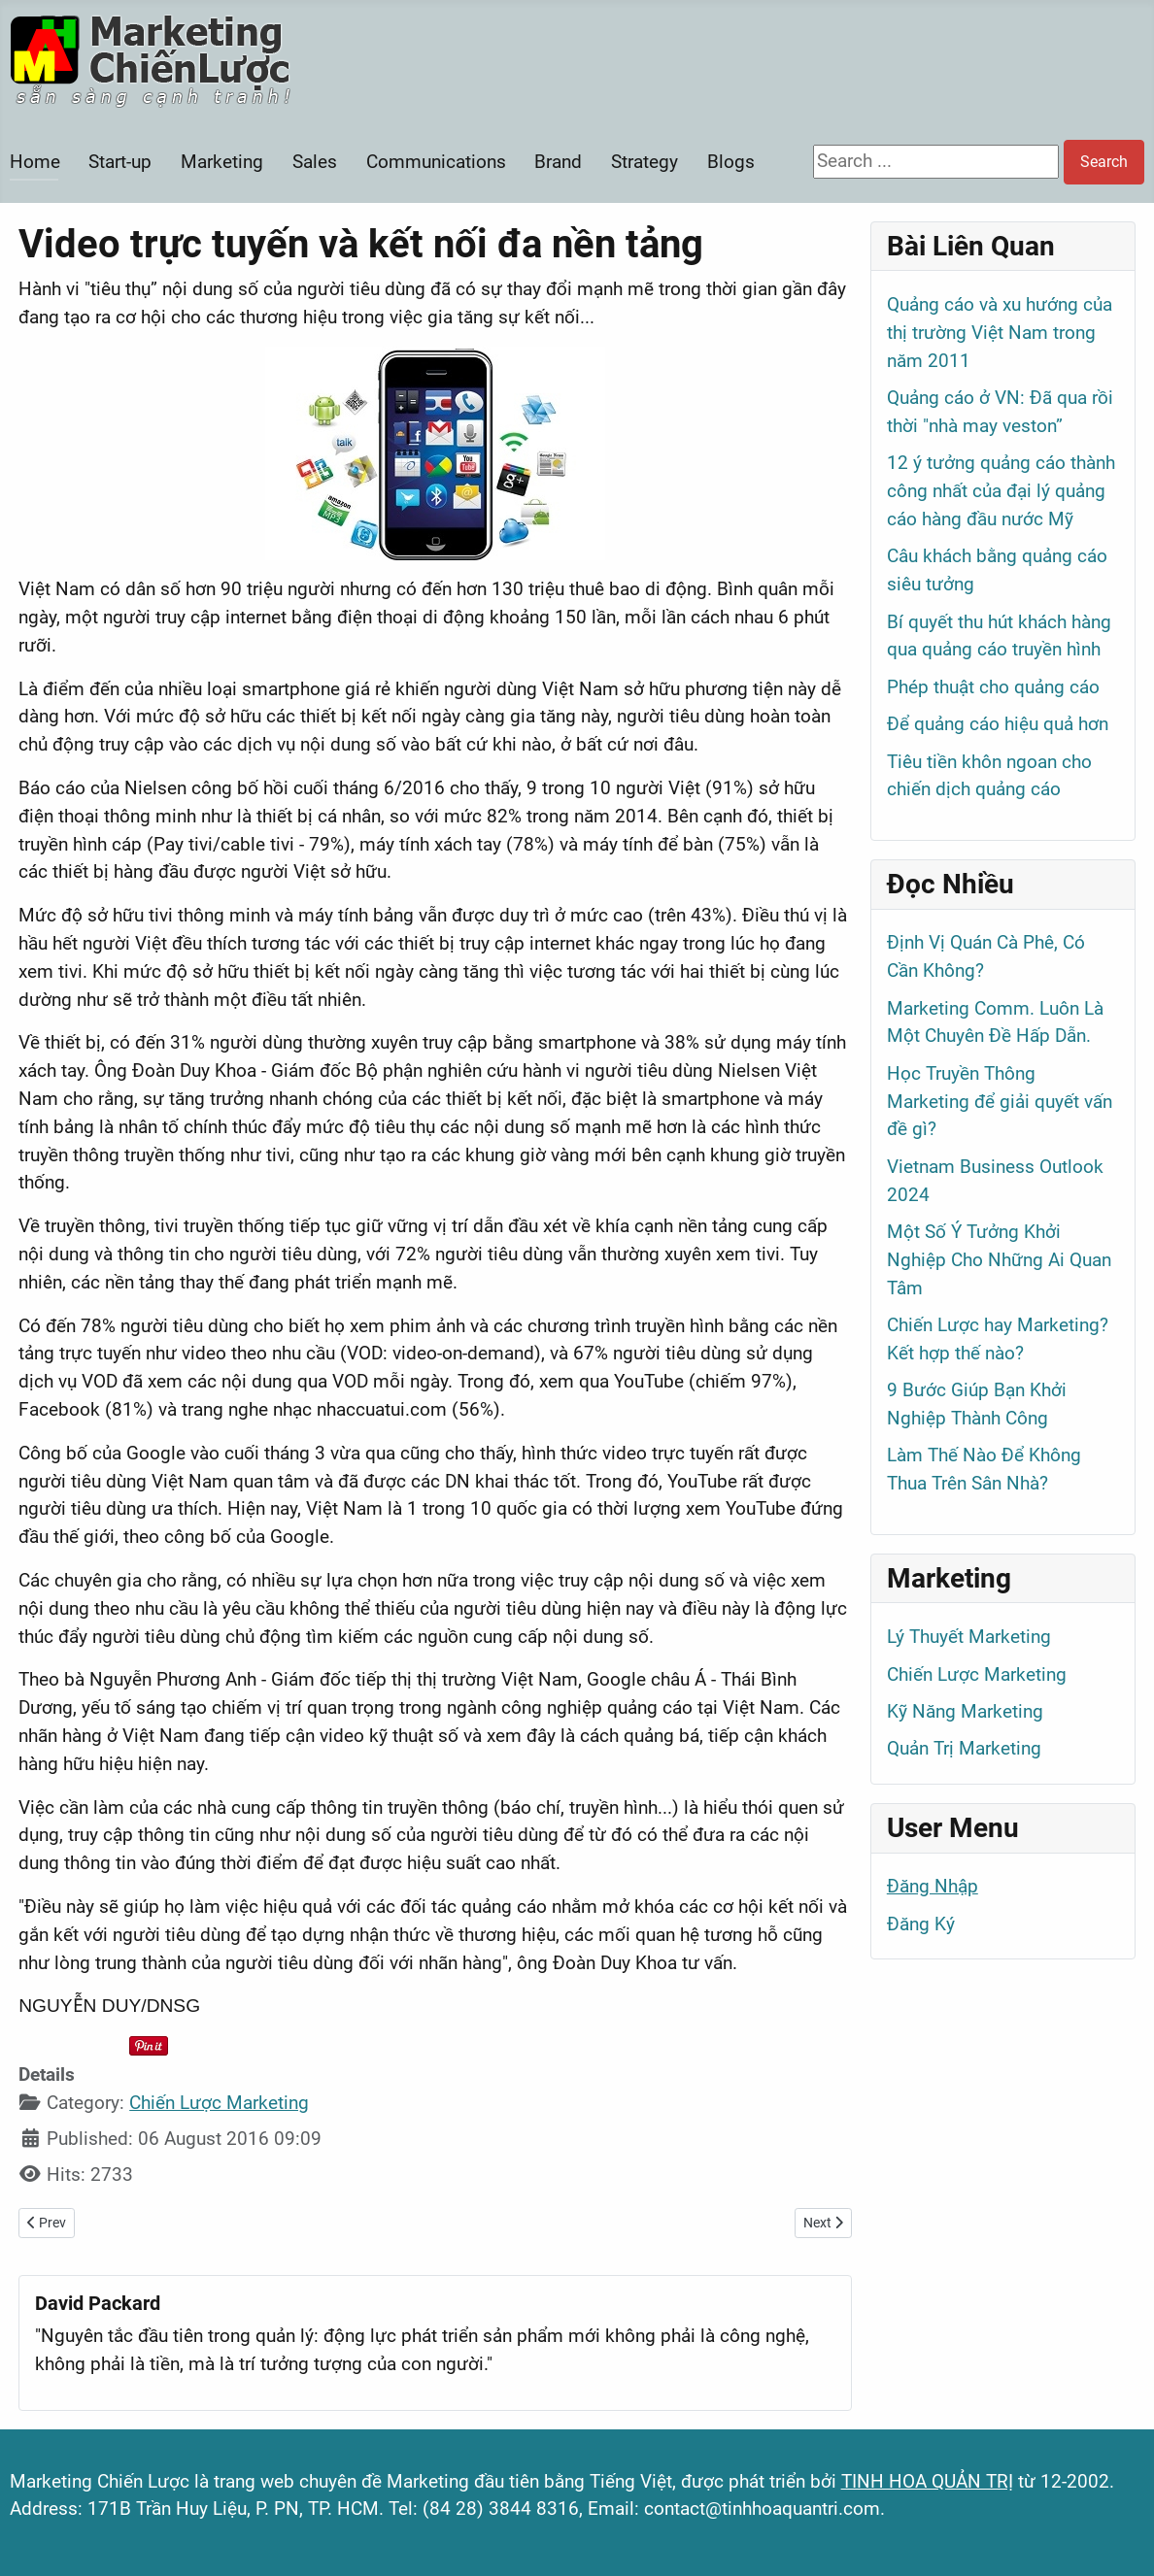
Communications (436, 162)
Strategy (644, 162)
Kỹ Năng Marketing (965, 1711)
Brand (558, 162)
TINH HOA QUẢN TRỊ (927, 2481)
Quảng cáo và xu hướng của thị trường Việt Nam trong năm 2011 (999, 332)
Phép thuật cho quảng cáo (993, 687)
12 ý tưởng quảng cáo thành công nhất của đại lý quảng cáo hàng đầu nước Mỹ (1001, 491)
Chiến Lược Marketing (219, 2102)
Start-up (120, 162)
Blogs (731, 162)
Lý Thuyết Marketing (969, 1636)
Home (35, 162)
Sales (314, 162)
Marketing (222, 162)
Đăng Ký (921, 1924)
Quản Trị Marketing (964, 1748)
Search (1104, 161)
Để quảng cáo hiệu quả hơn (997, 724)
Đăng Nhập (932, 1886)
